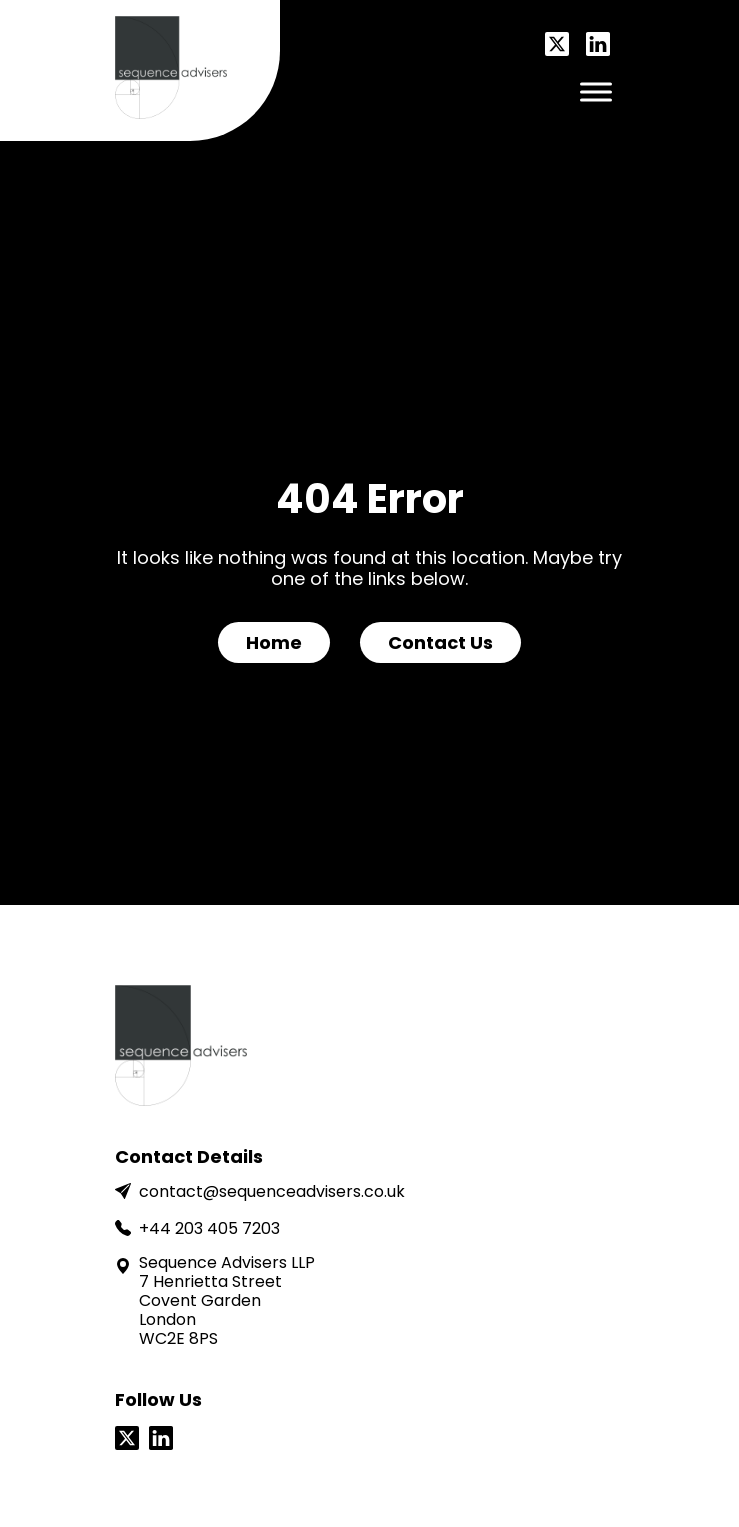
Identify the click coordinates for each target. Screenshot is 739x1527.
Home (274, 642)
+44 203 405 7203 (197, 1228)
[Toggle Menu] (596, 91)
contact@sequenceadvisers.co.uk (260, 1191)
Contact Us (440, 642)
